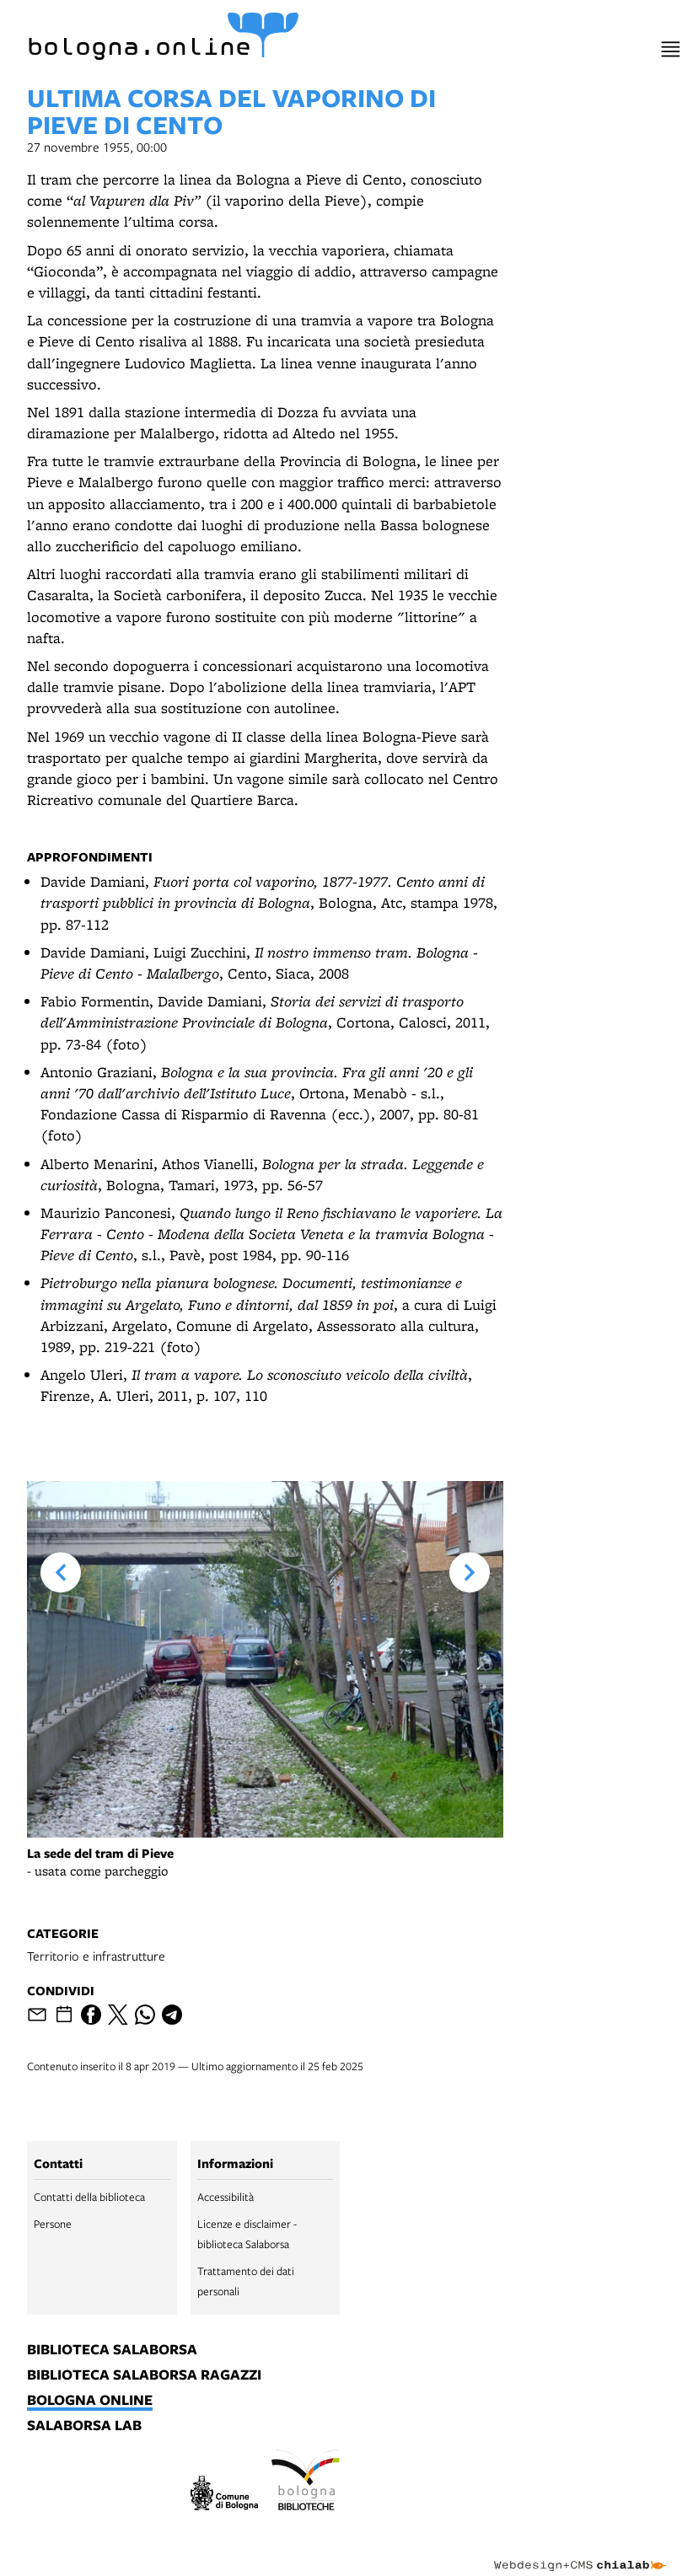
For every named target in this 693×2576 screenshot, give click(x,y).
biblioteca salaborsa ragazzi (144, 2375)
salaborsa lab (84, 2426)
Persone (53, 2223)
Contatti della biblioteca (89, 2196)
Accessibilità (225, 2196)
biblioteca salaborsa (112, 2350)
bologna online (90, 2400)
